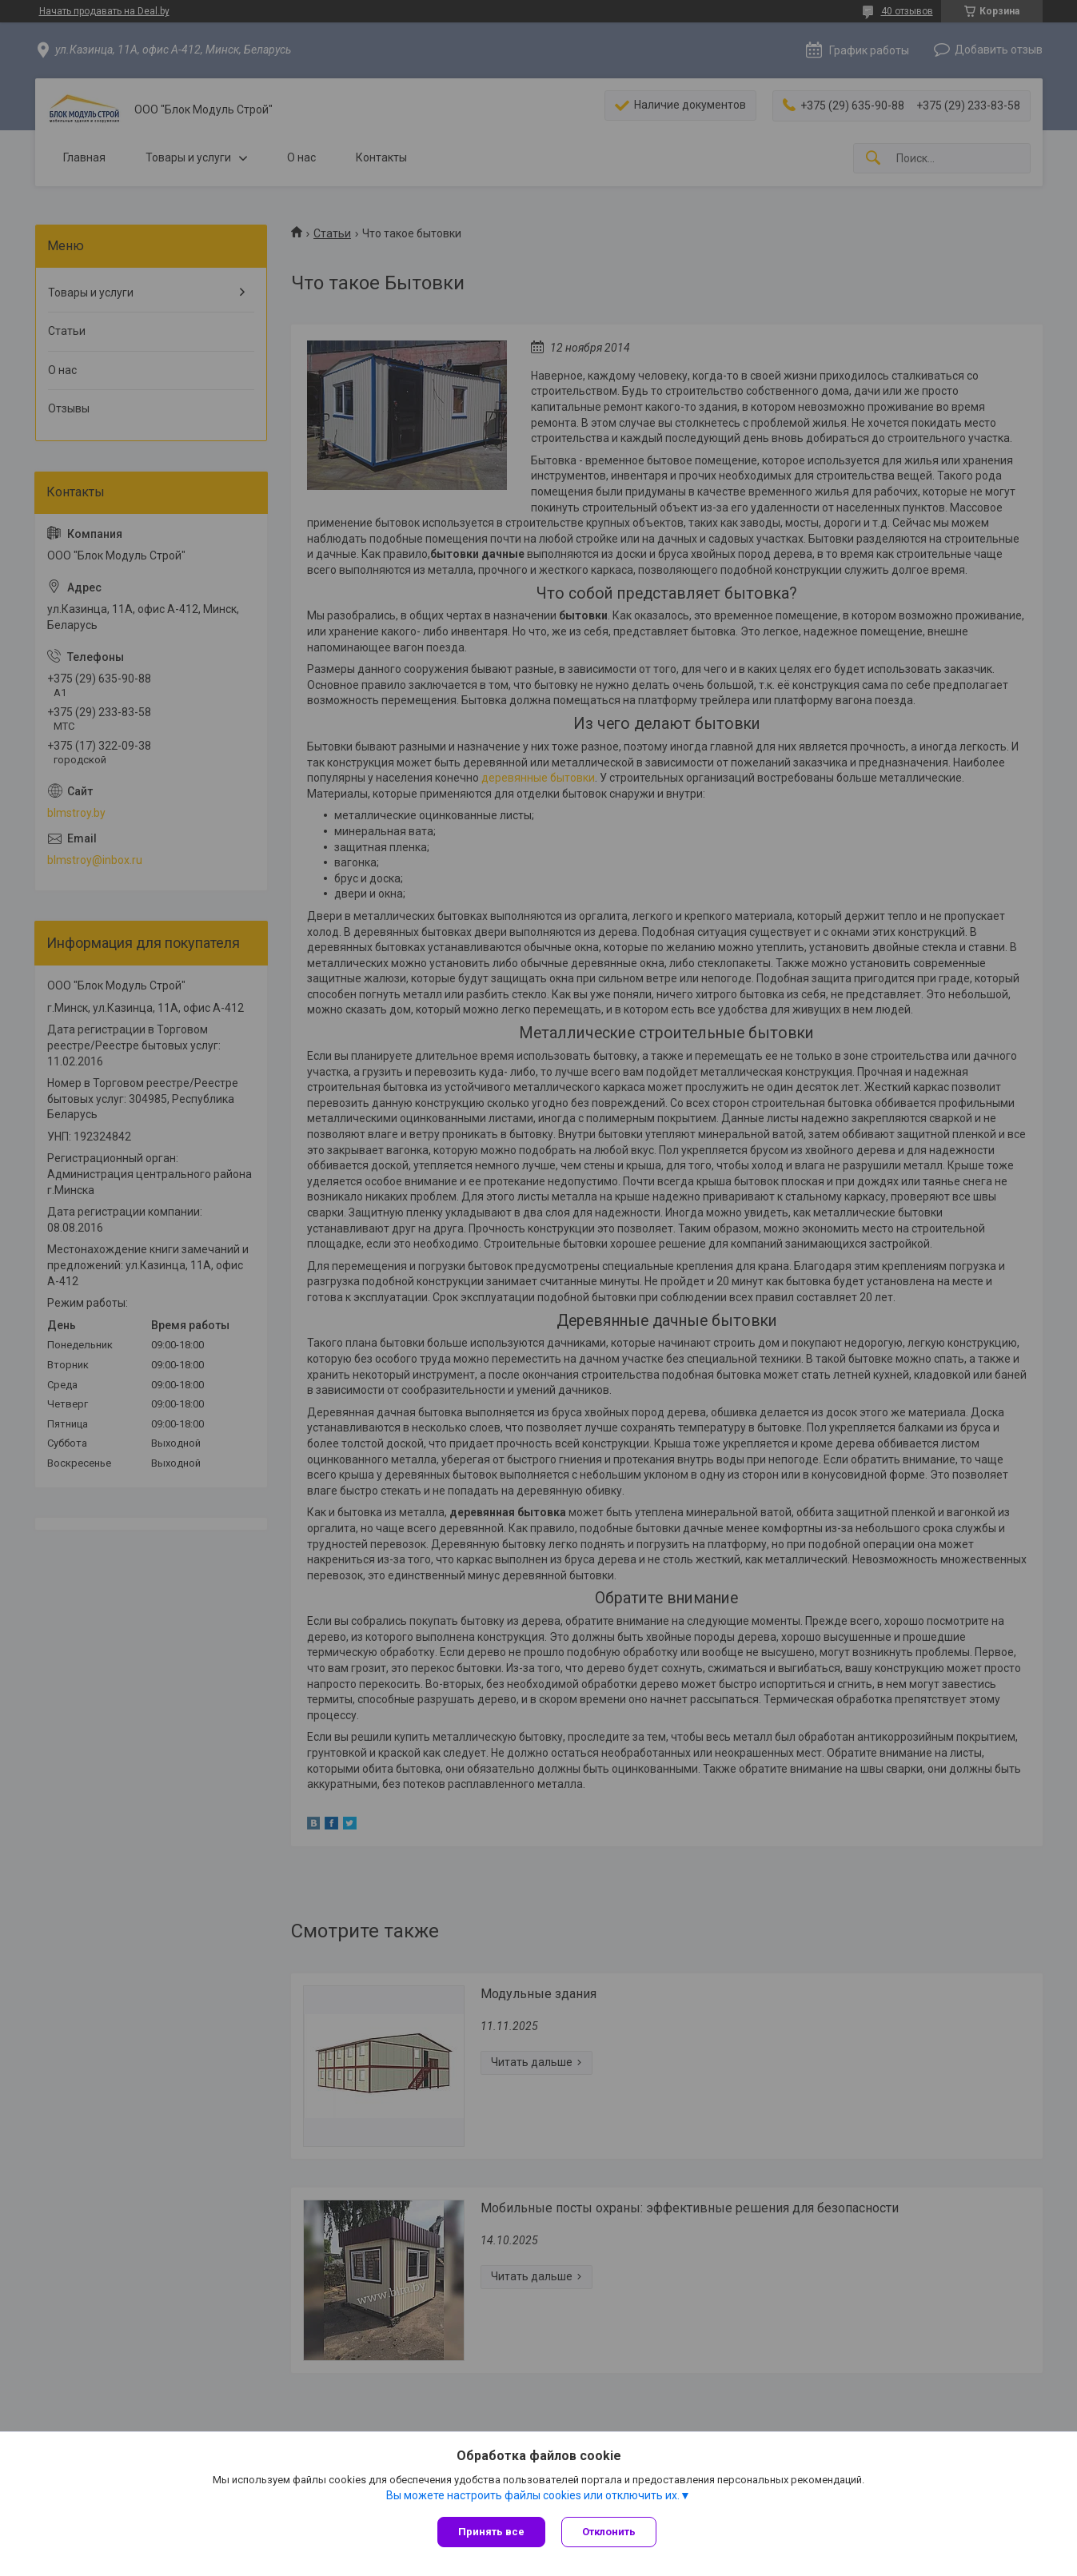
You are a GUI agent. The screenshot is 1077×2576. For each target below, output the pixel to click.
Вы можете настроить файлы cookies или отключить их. (533, 2495)
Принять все (491, 2532)
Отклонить (609, 2532)
